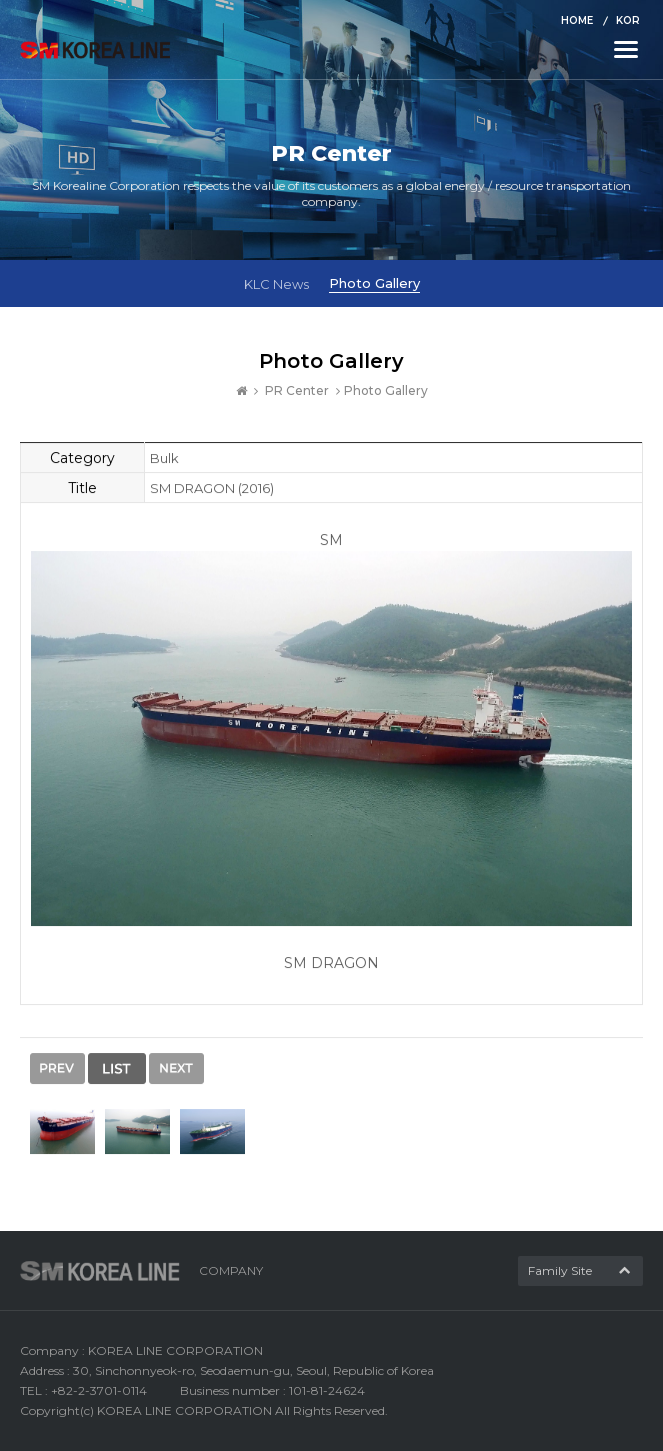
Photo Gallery (374, 283)
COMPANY (231, 1270)
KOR (628, 20)
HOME (577, 20)
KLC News (276, 284)
